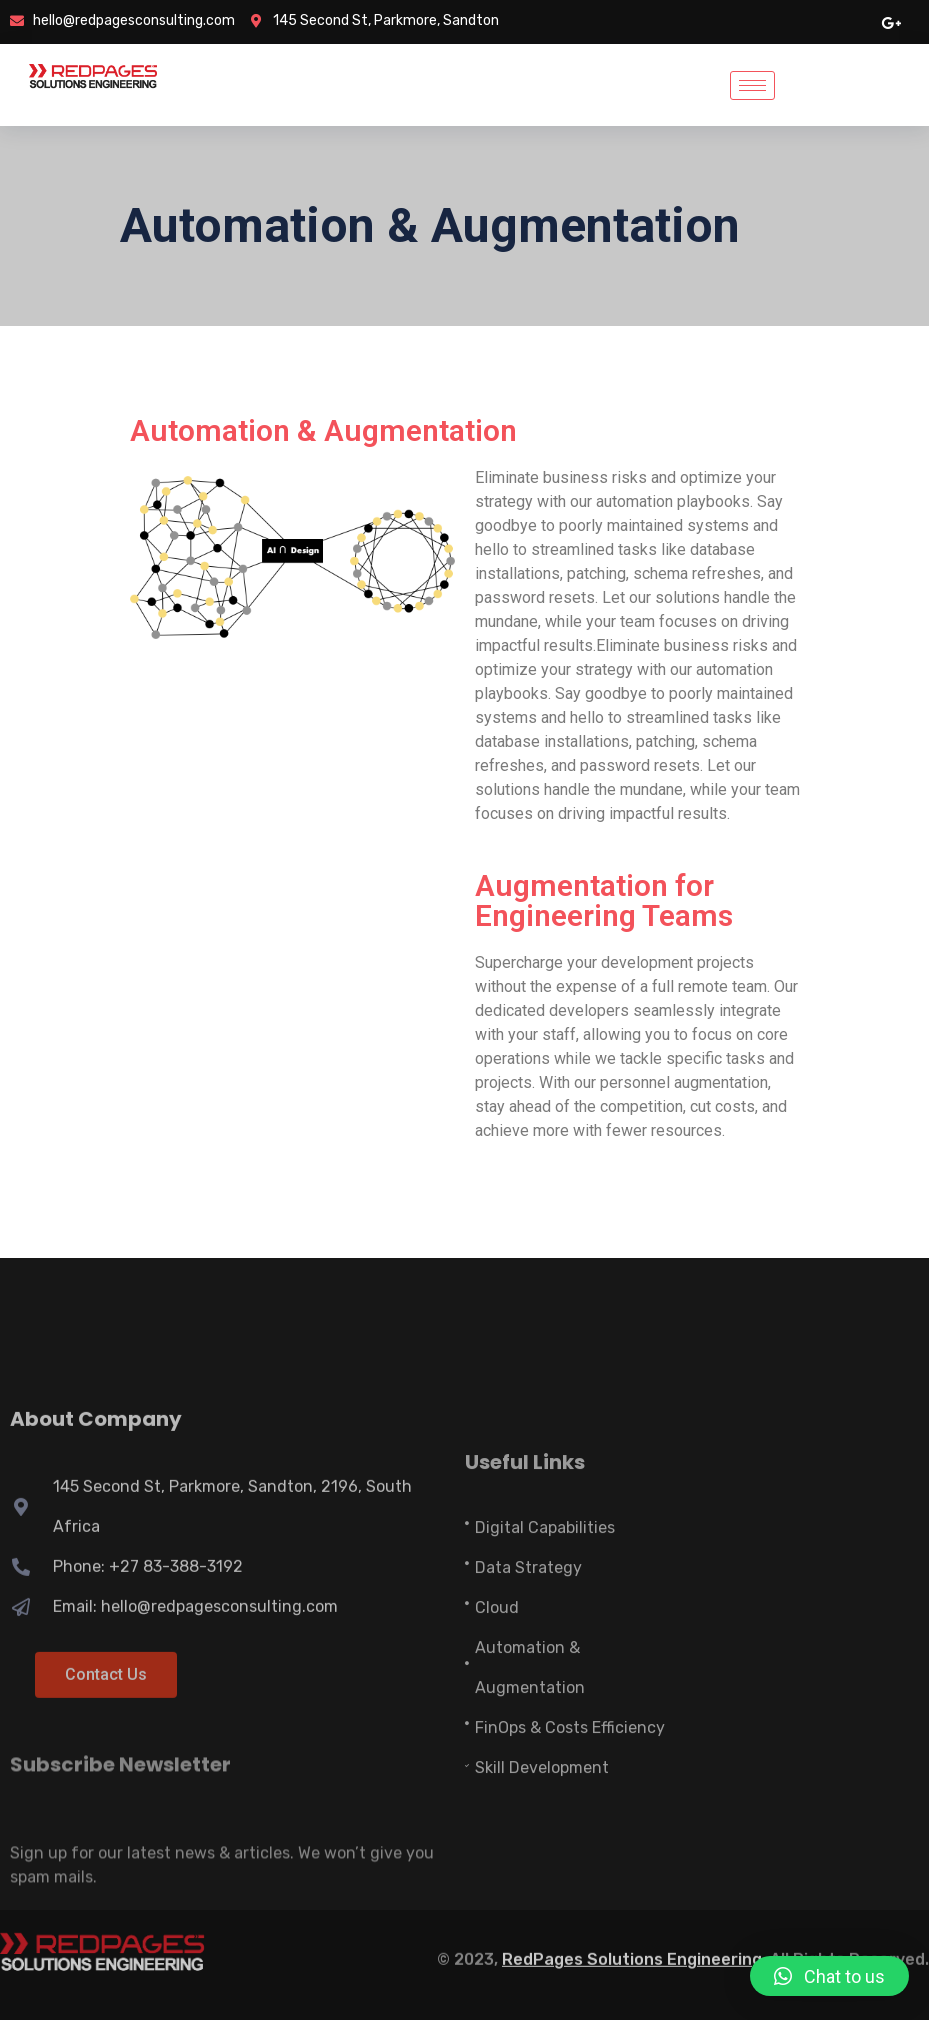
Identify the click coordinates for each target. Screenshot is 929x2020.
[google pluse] (891, 22)
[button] (829, 1976)
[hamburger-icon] (752, 85)
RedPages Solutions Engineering (632, 1950)
